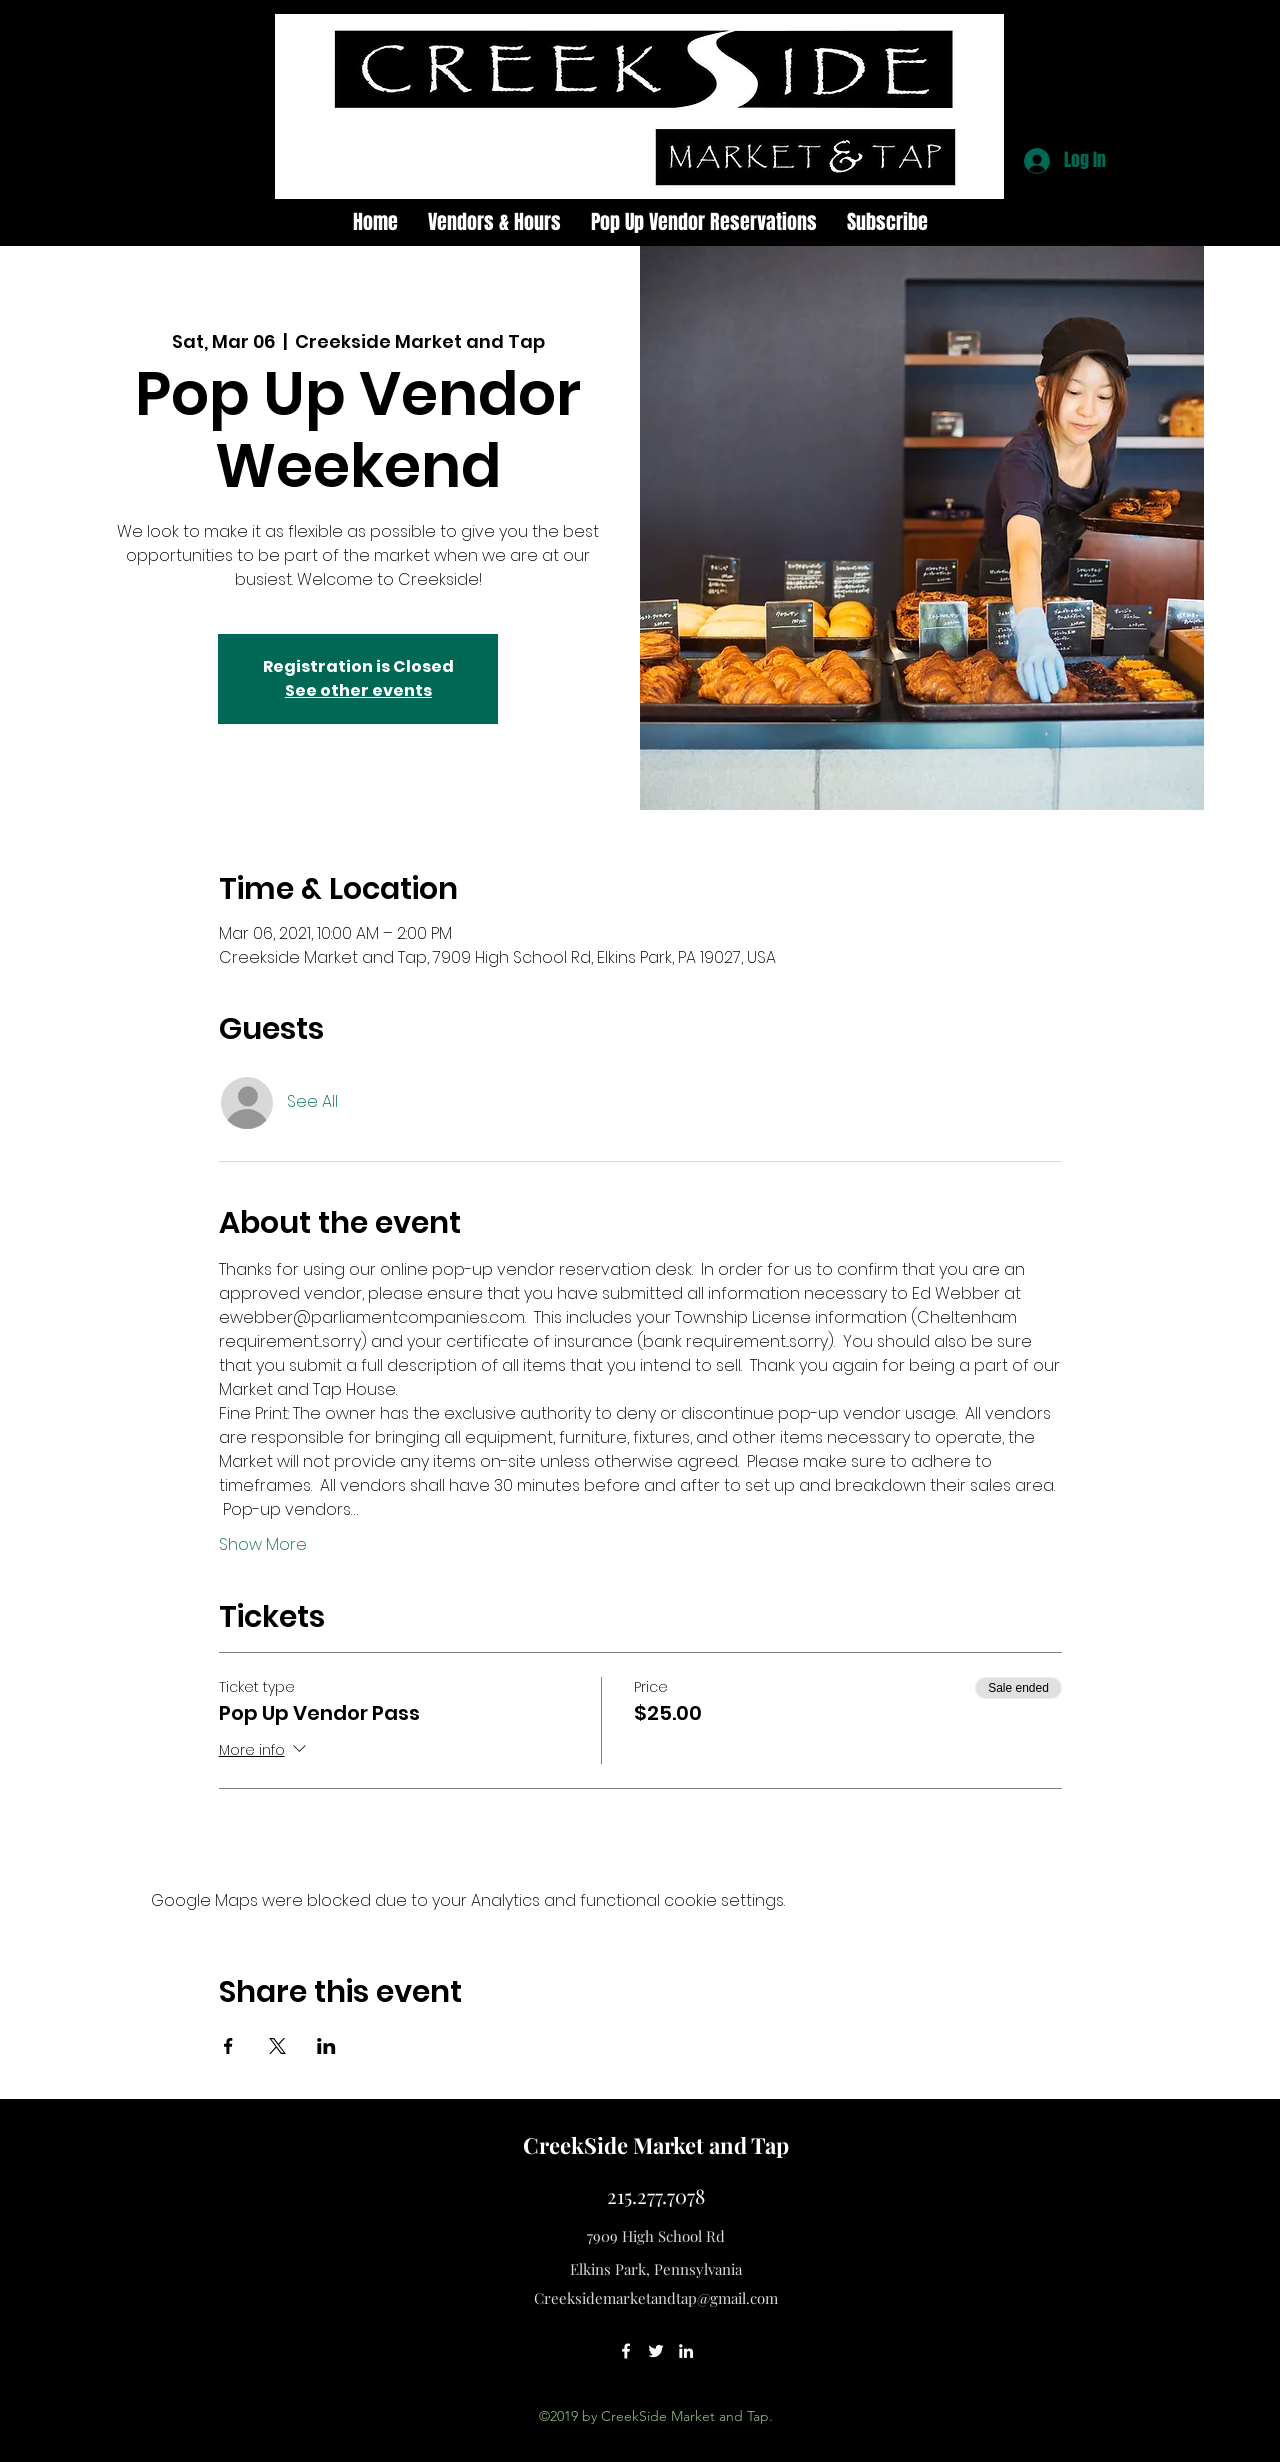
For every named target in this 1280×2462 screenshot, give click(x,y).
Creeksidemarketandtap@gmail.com (656, 2298)
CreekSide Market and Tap (656, 2145)
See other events (358, 690)
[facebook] (626, 2351)
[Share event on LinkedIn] (326, 2046)
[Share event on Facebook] (228, 2046)
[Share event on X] (277, 2046)
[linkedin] (686, 2351)
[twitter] (656, 2351)
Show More (263, 1545)
